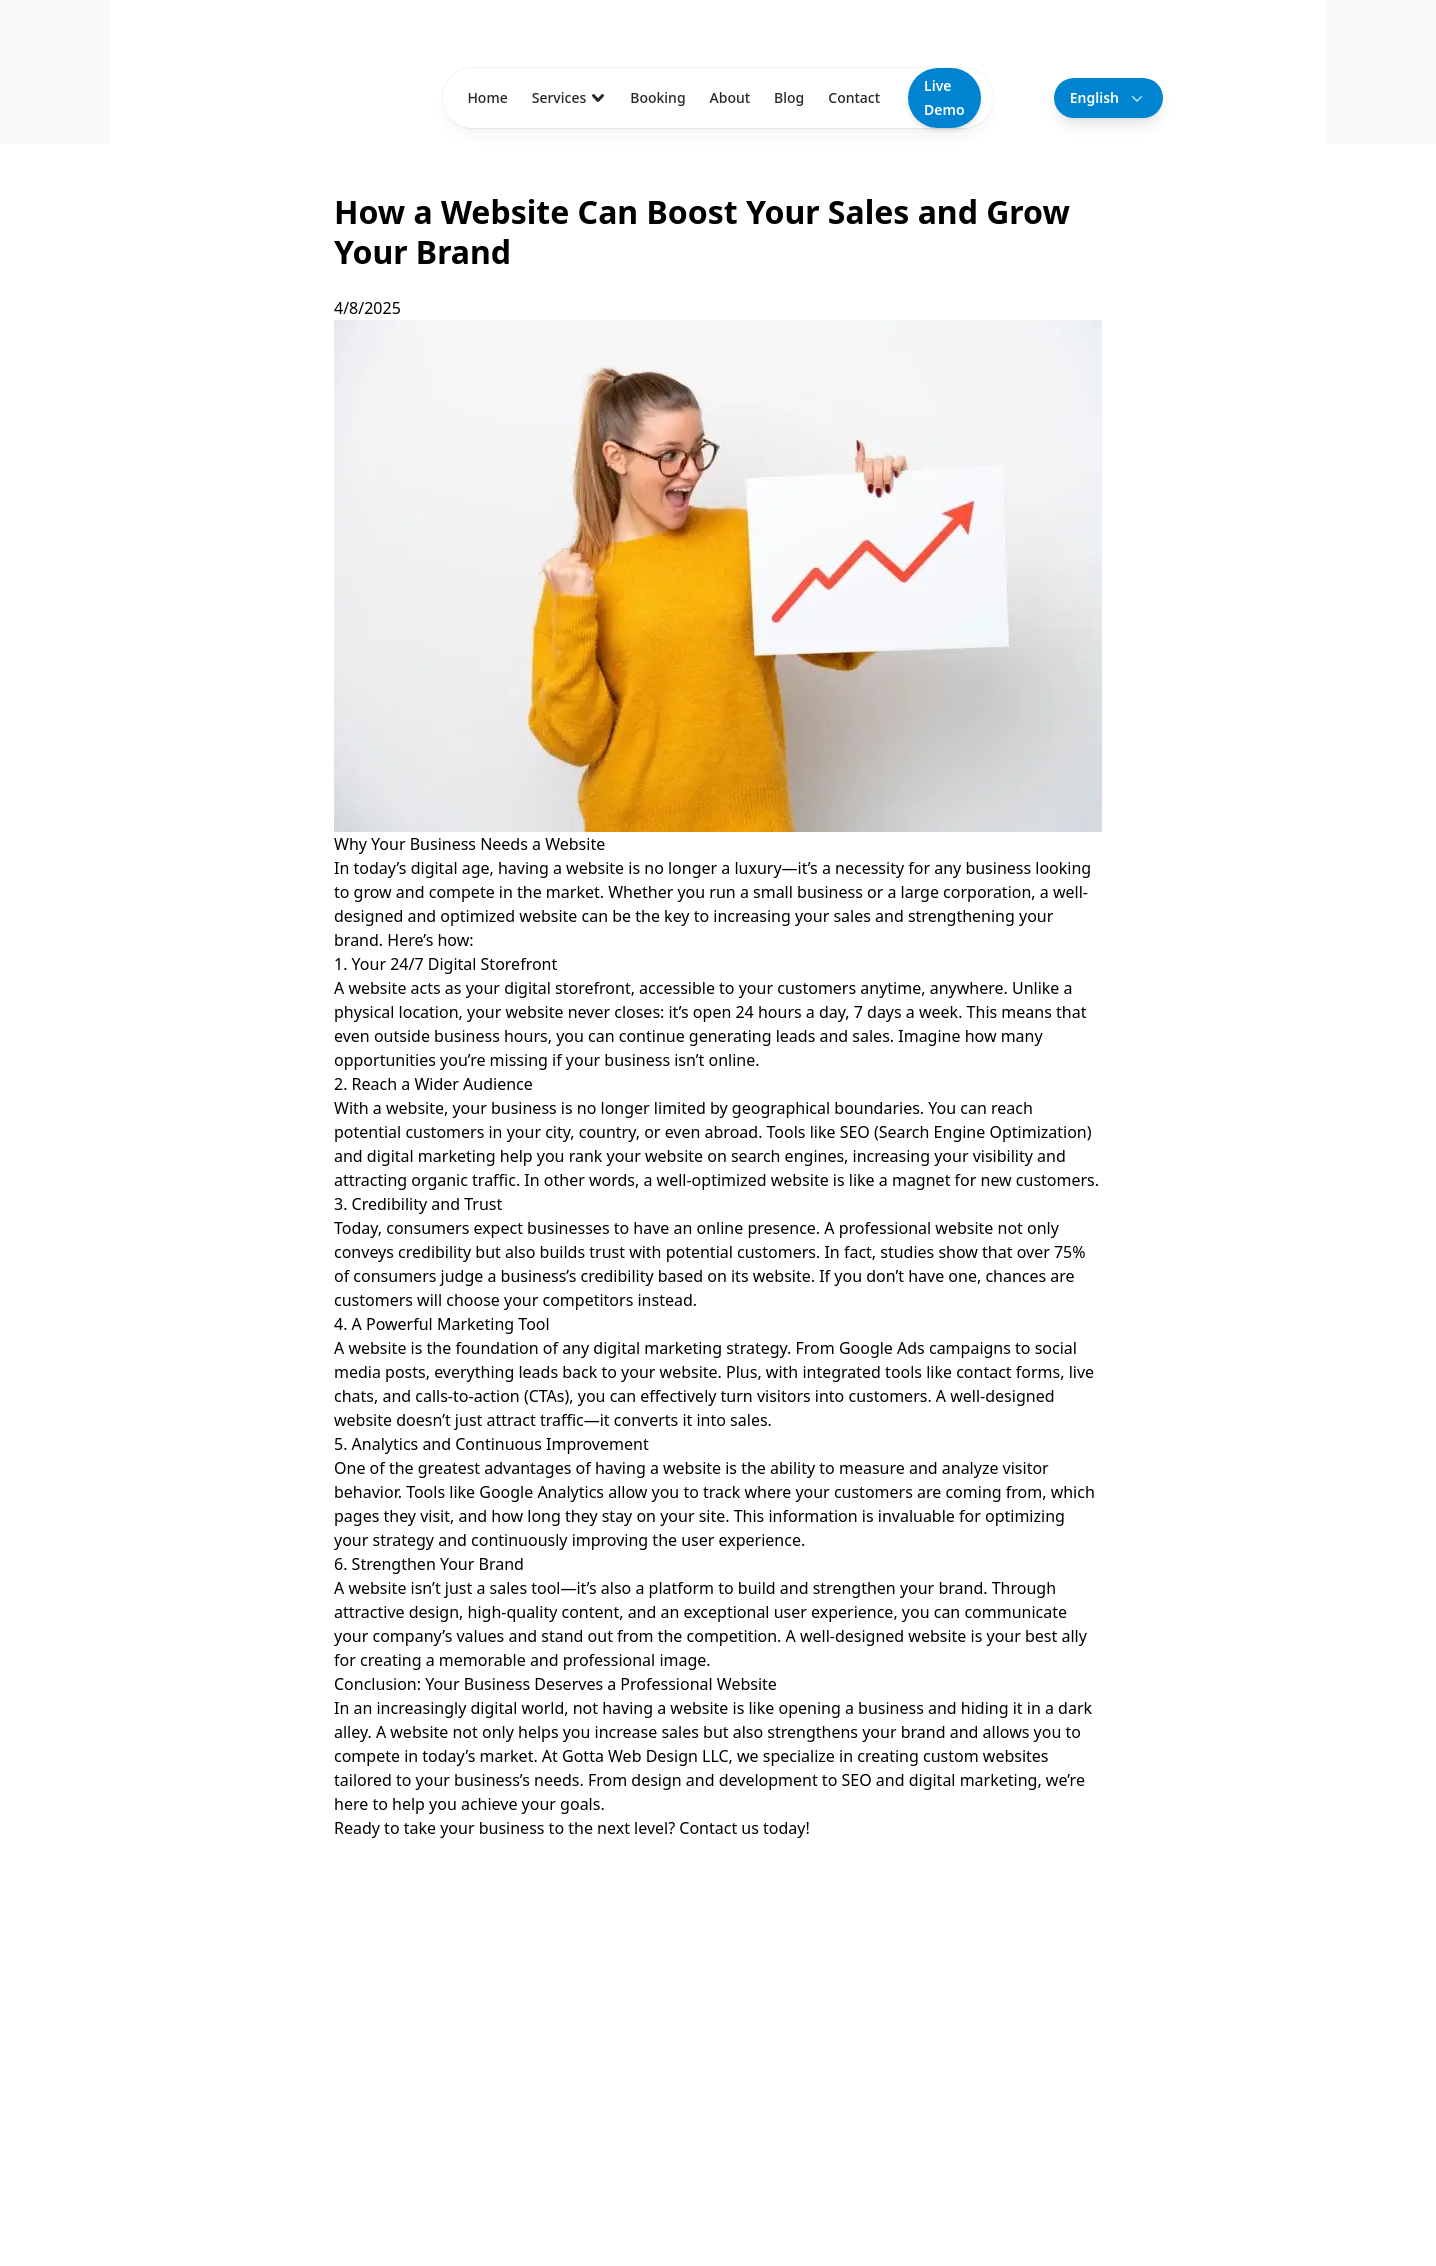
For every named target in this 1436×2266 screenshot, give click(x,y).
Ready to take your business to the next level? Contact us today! (572, 1828)
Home (487, 97)
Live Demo (944, 97)
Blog (789, 97)
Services (569, 97)
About (730, 97)
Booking (657, 97)
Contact (854, 97)
